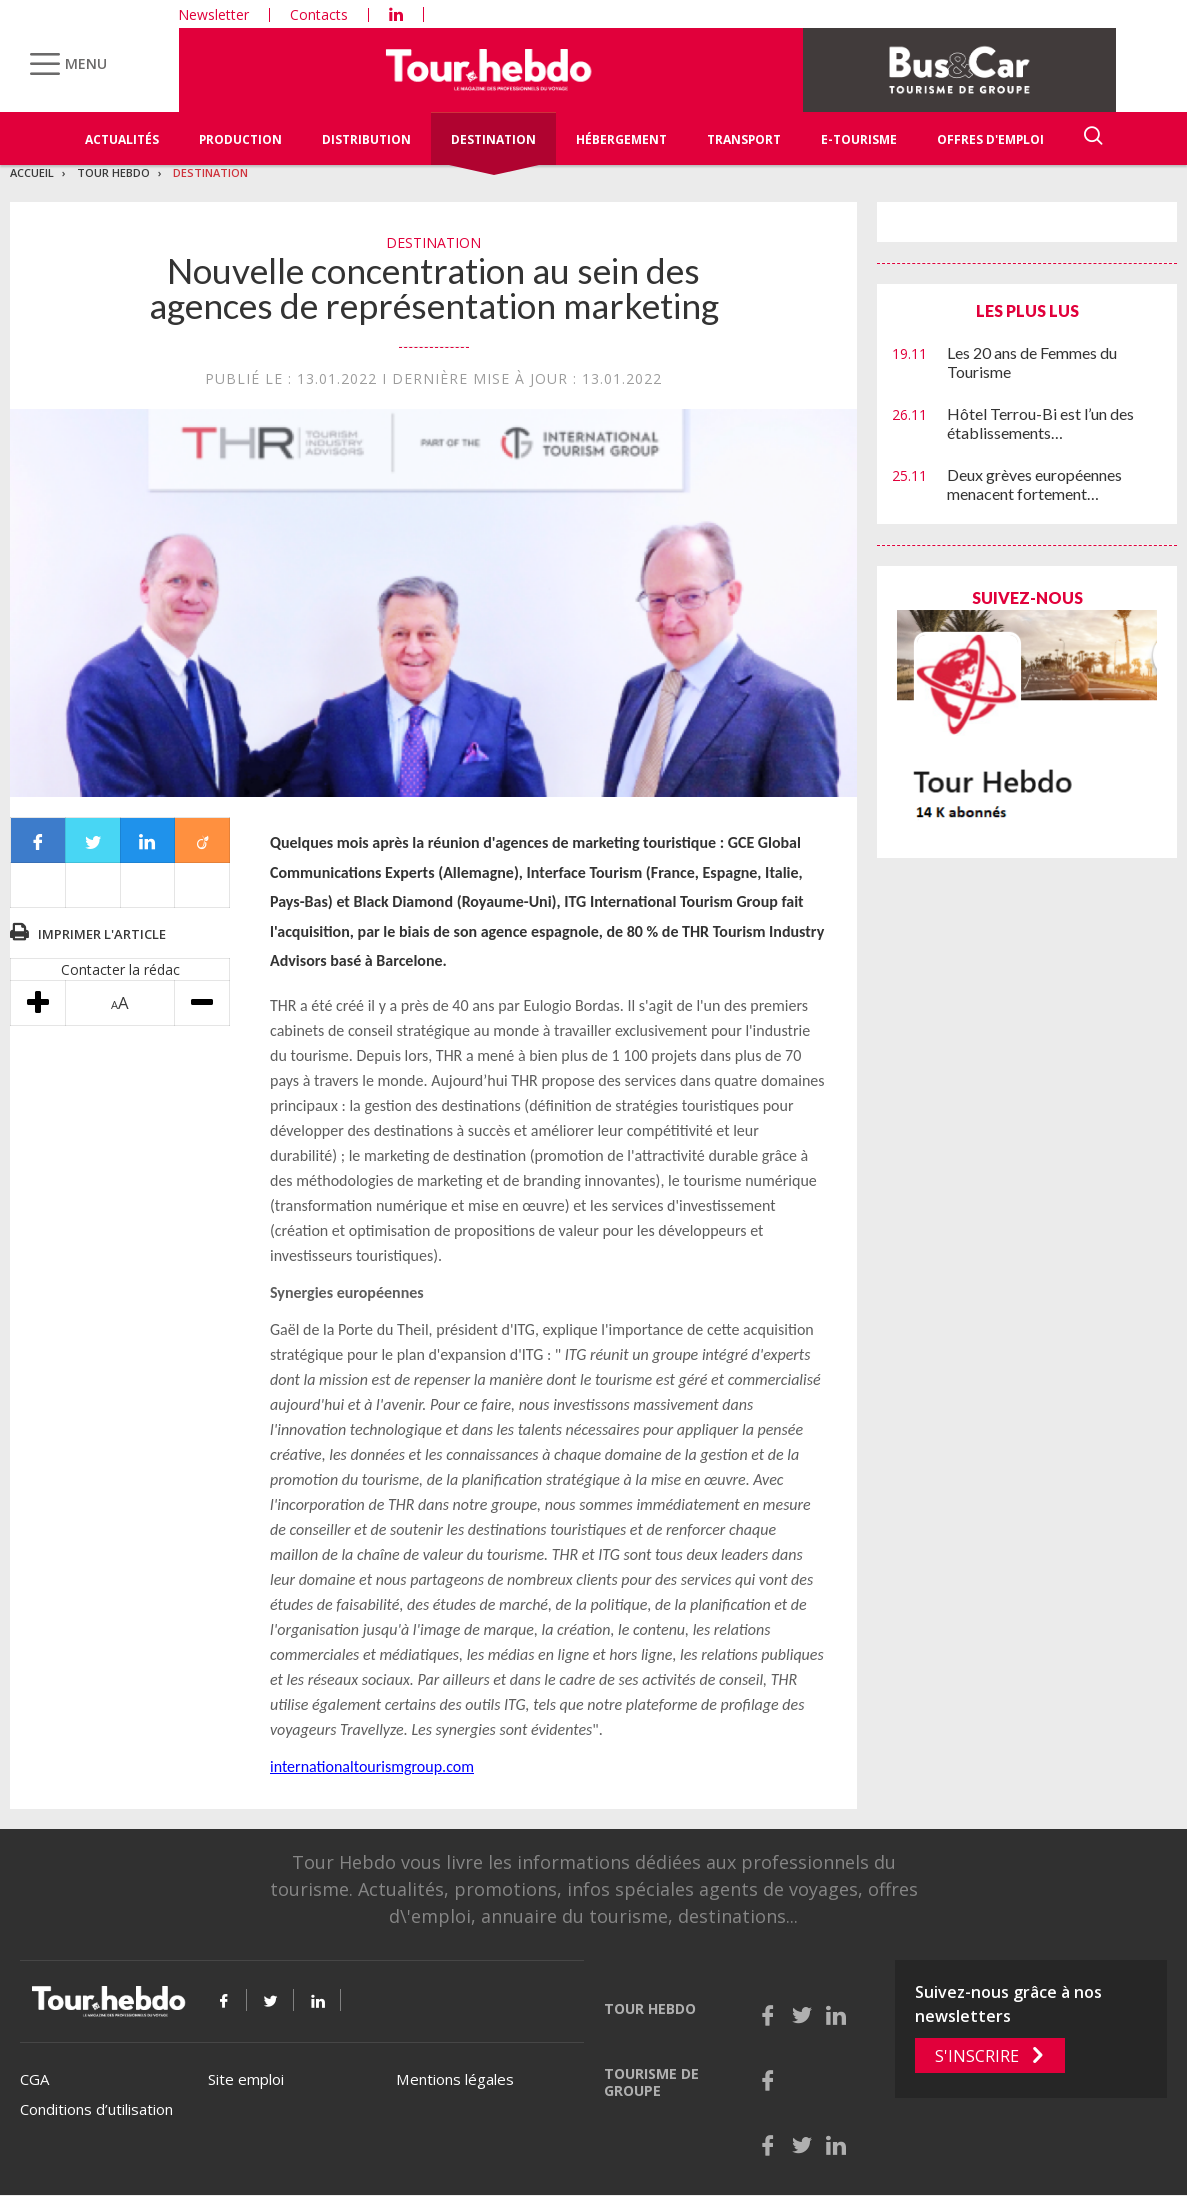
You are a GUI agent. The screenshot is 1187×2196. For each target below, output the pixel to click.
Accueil (32, 172)
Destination (493, 139)
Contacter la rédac (120, 969)
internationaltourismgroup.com (372, 1766)
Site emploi (246, 2079)
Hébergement (621, 139)
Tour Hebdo (113, 172)
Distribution (366, 139)
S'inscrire (977, 2056)
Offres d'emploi (990, 139)
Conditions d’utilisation (96, 2109)
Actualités (122, 139)
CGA (34, 2079)
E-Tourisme (859, 139)
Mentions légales (455, 2079)
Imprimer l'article (102, 934)
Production (240, 139)
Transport (744, 139)
